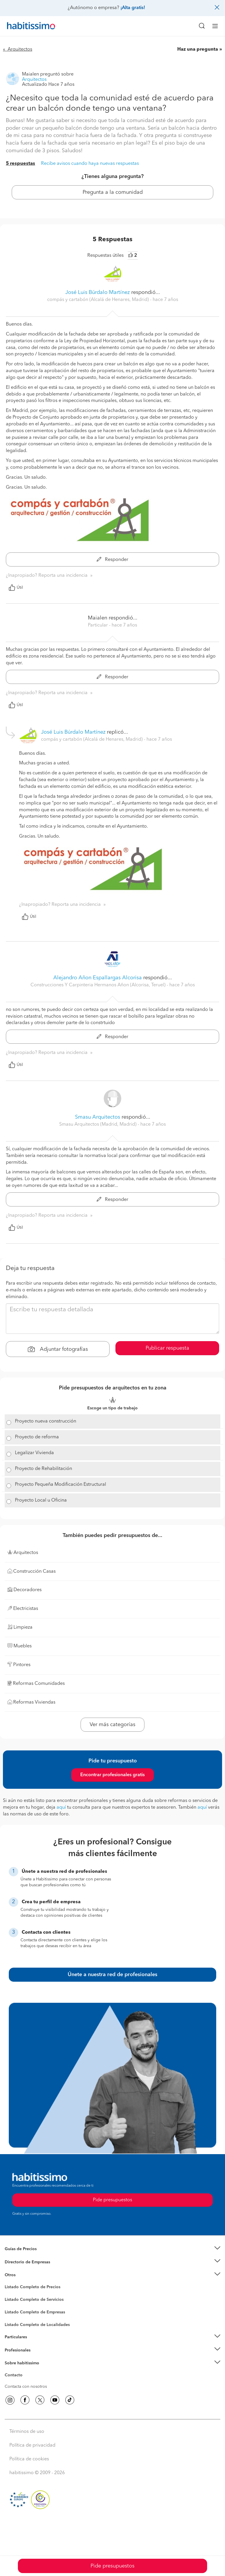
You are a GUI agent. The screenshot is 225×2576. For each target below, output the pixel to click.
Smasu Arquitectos (97, 1117)
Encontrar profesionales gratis (112, 1775)
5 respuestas (20, 163)
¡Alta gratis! (132, 8)
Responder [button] (112, 559)
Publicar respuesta (167, 1348)
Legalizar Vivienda (34, 1453)
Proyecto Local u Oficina (41, 1500)
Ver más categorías (112, 1724)
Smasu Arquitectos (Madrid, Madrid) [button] (98, 1124)
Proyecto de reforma (37, 1437)
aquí (61, 1807)
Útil (15, 587)
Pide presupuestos (112, 2566)
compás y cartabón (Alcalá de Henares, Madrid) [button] (98, 299)
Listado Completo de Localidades (37, 2325)
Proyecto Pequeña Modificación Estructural (60, 1484)
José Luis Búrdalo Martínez (97, 292)
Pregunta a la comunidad (113, 192)
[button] (112, 2249)
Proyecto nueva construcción (45, 1421)
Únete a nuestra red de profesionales (112, 1974)
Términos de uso (26, 2431)
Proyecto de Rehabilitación (43, 1468)
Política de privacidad (32, 2445)
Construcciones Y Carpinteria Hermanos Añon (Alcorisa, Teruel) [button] (98, 985)
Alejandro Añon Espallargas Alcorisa (97, 977)
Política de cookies (29, 2459)
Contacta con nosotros (26, 2387)
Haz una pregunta (197, 49)
